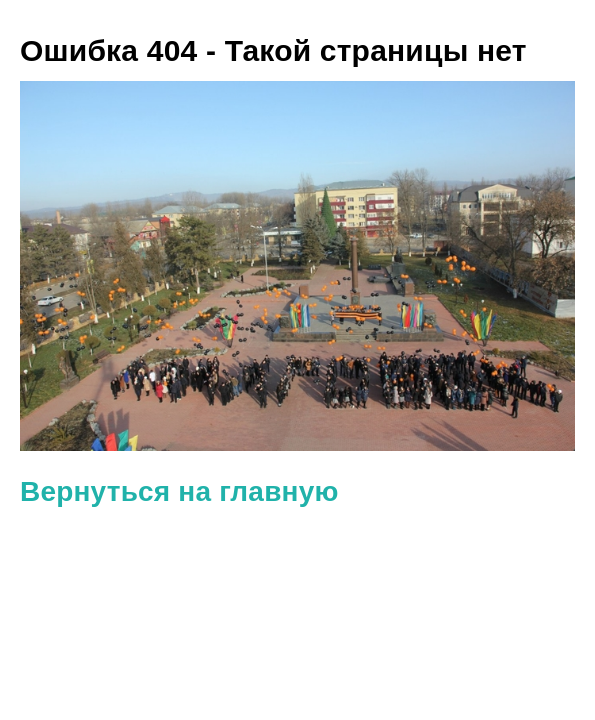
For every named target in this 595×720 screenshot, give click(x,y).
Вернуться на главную (179, 491)
